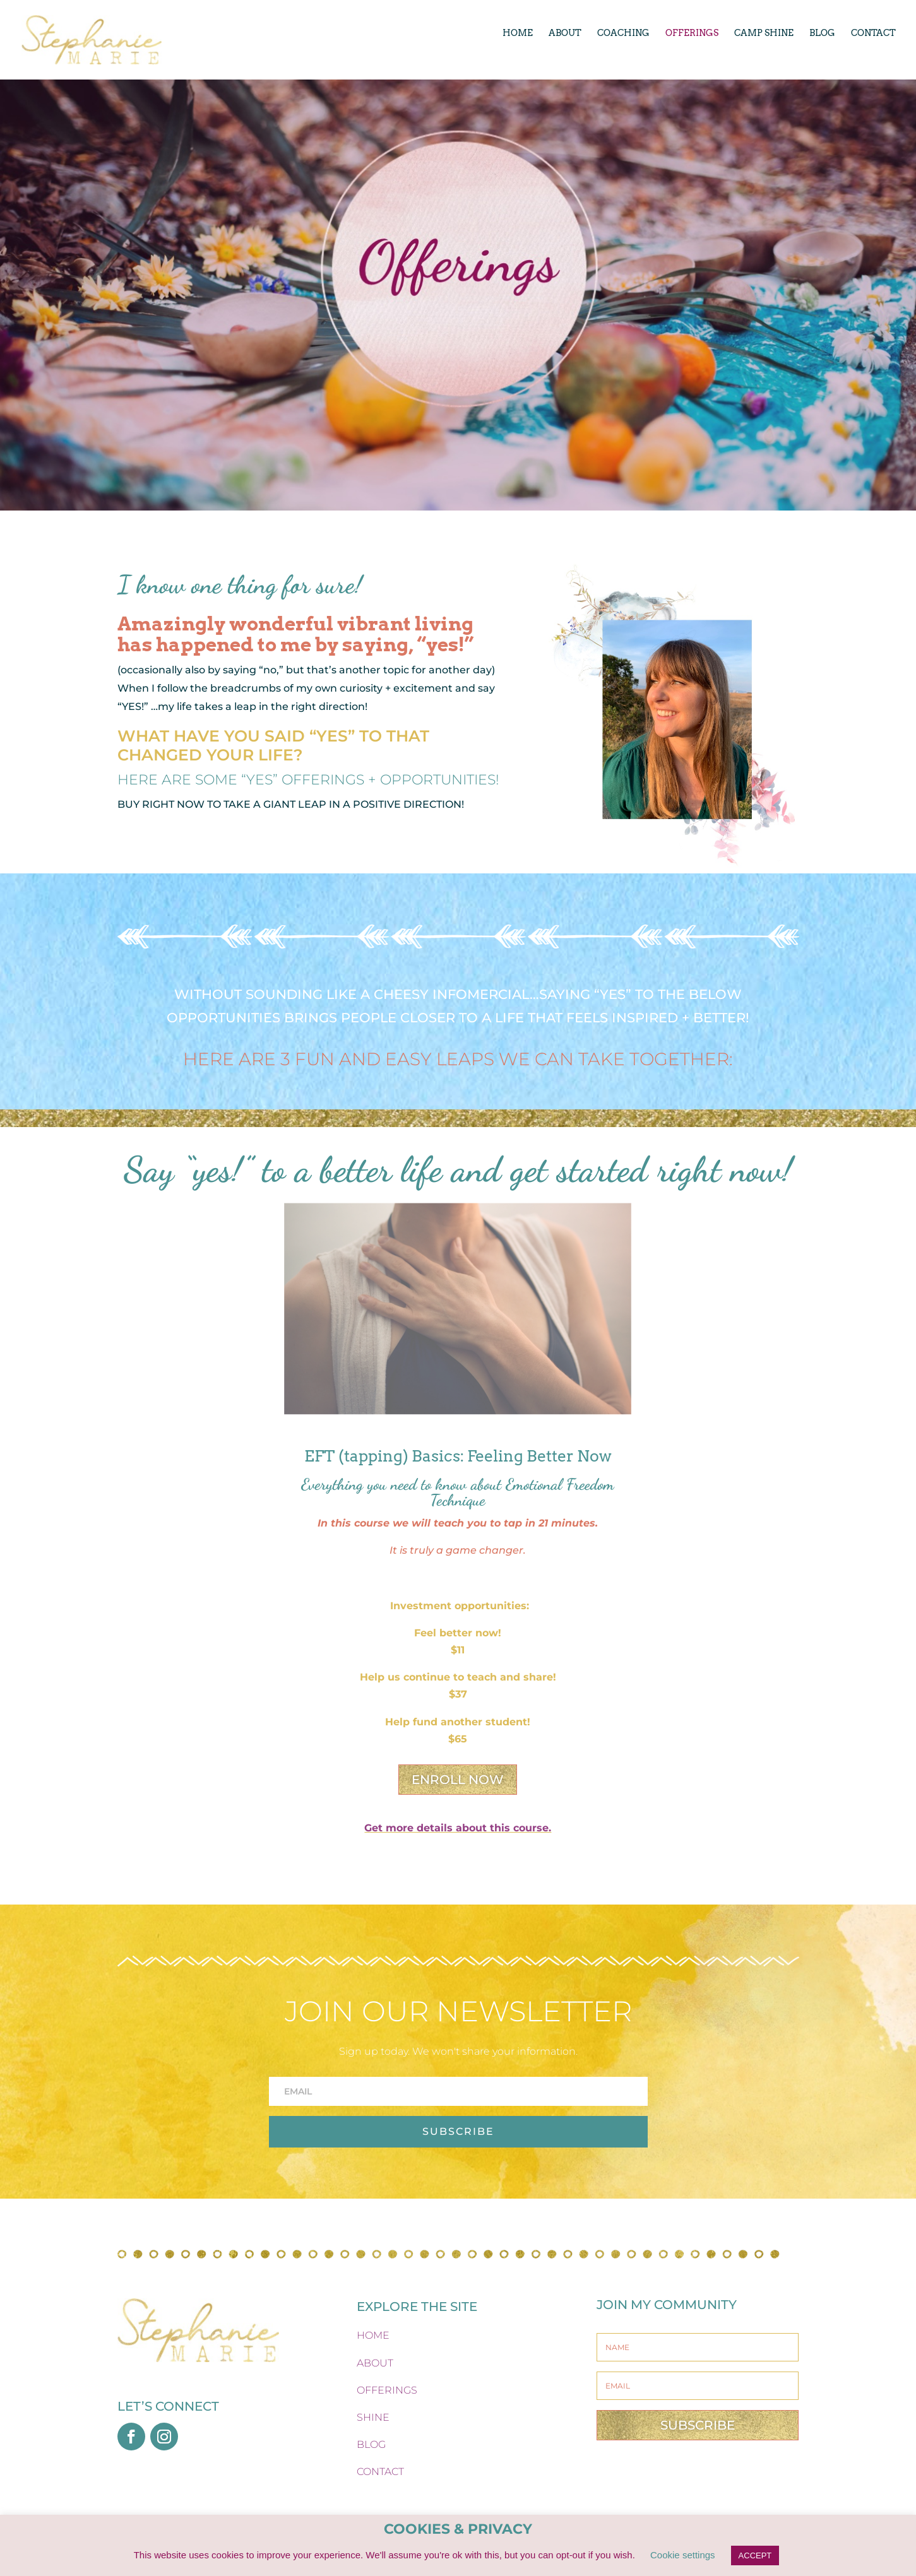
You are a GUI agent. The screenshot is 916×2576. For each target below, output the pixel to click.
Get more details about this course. (457, 1828)
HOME (518, 33)
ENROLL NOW (458, 1779)
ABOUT (565, 33)
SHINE (373, 2417)
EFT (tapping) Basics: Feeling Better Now (458, 1455)
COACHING (623, 33)
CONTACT (873, 33)
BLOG (822, 33)
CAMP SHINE (764, 33)
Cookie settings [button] (682, 2554)
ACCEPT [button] (755, 2555)
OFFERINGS (691, 33)
